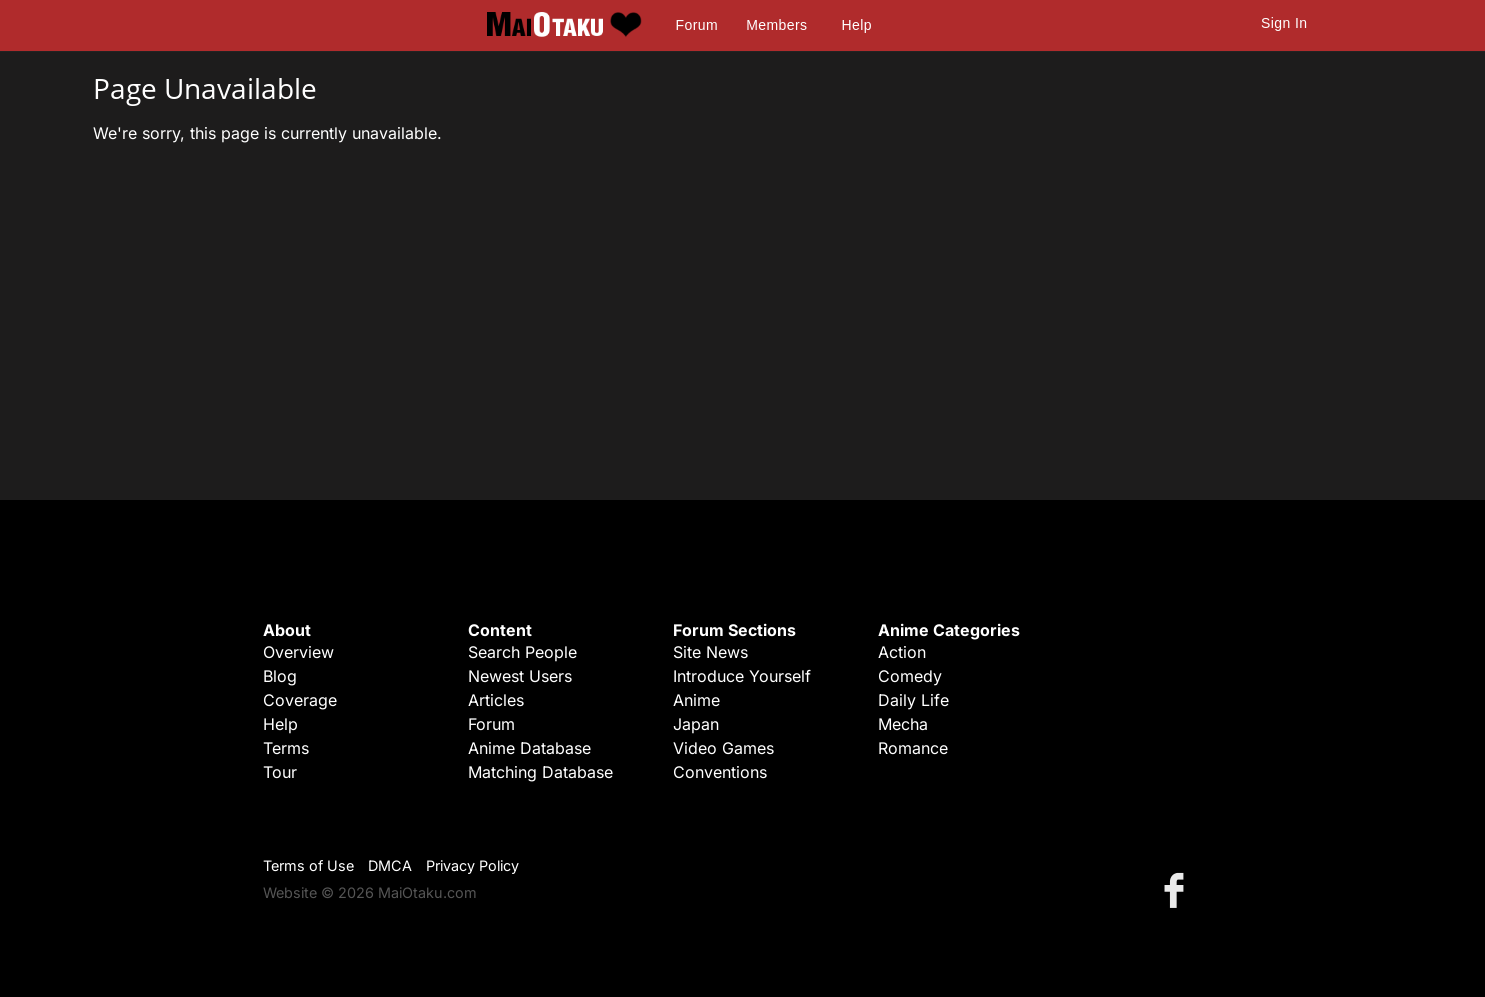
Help (857, 25)
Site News (710, 652)
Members (776, 25)
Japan (696, 724)
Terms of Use (308, 865)
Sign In (1284, 23)
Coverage (300, 700)
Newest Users (520, 676)
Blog (280, 676)
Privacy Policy (472, 865)
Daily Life (913, 700)
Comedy (910, 676)
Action (902, 652)
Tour (280, 772)
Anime (696, 700)
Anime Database (529, 748)
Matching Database (540, 772)
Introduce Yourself (742, 676)
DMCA (390, 865)
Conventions (720, 772)
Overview (298, 652)
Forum (697, 25)
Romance (913, 748)
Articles (496, 700)
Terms (286, 748)
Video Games (723, 748)
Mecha (903, 724)
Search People (522, 652)
